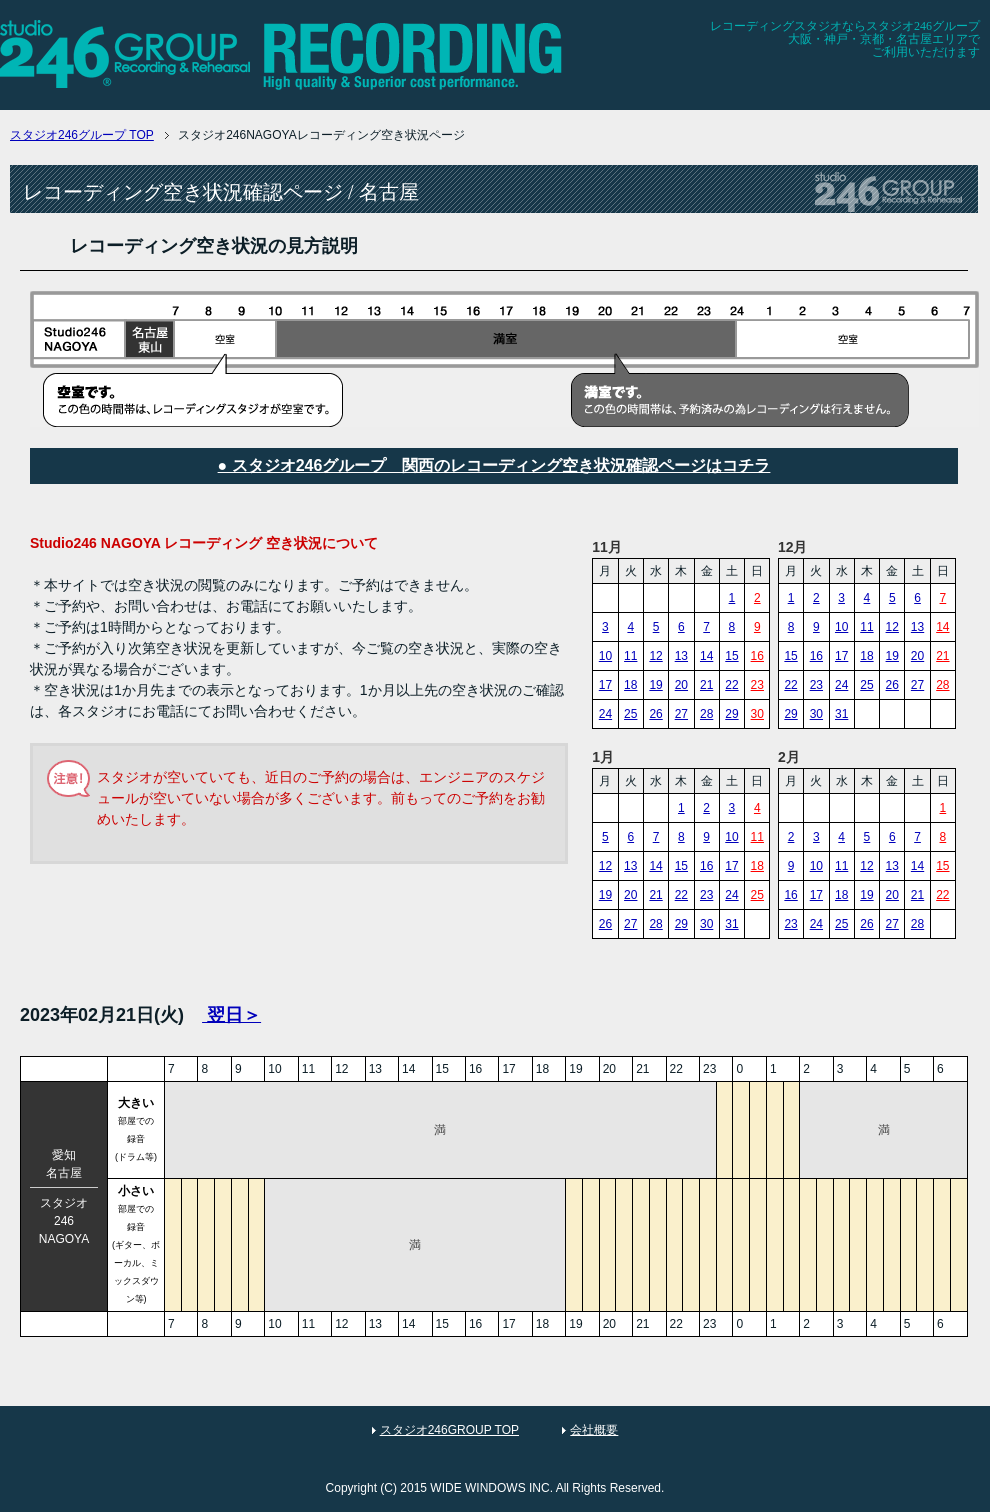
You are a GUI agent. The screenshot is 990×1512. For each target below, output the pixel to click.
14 (706, 656)
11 (630, 656)
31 (841, 714)
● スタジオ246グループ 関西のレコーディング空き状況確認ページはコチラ (494, 465)
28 (706, 714)
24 (605, 714)
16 (757, 656)
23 (757, 685)
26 (655, 714)
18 (630, 685)
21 (706, 685)
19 (655, 685)
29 (731, 714)
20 (681, 685)
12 (655, 656)
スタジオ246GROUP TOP (449, 1430)
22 (731, 685)
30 (757, 714)
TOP (82, 135)
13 (681, 656)
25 (630, 714)
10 (605, 656)
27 (681, 714)
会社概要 (594, 1430)
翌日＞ (231, 1015)
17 (605, 685)
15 (731, 656)
